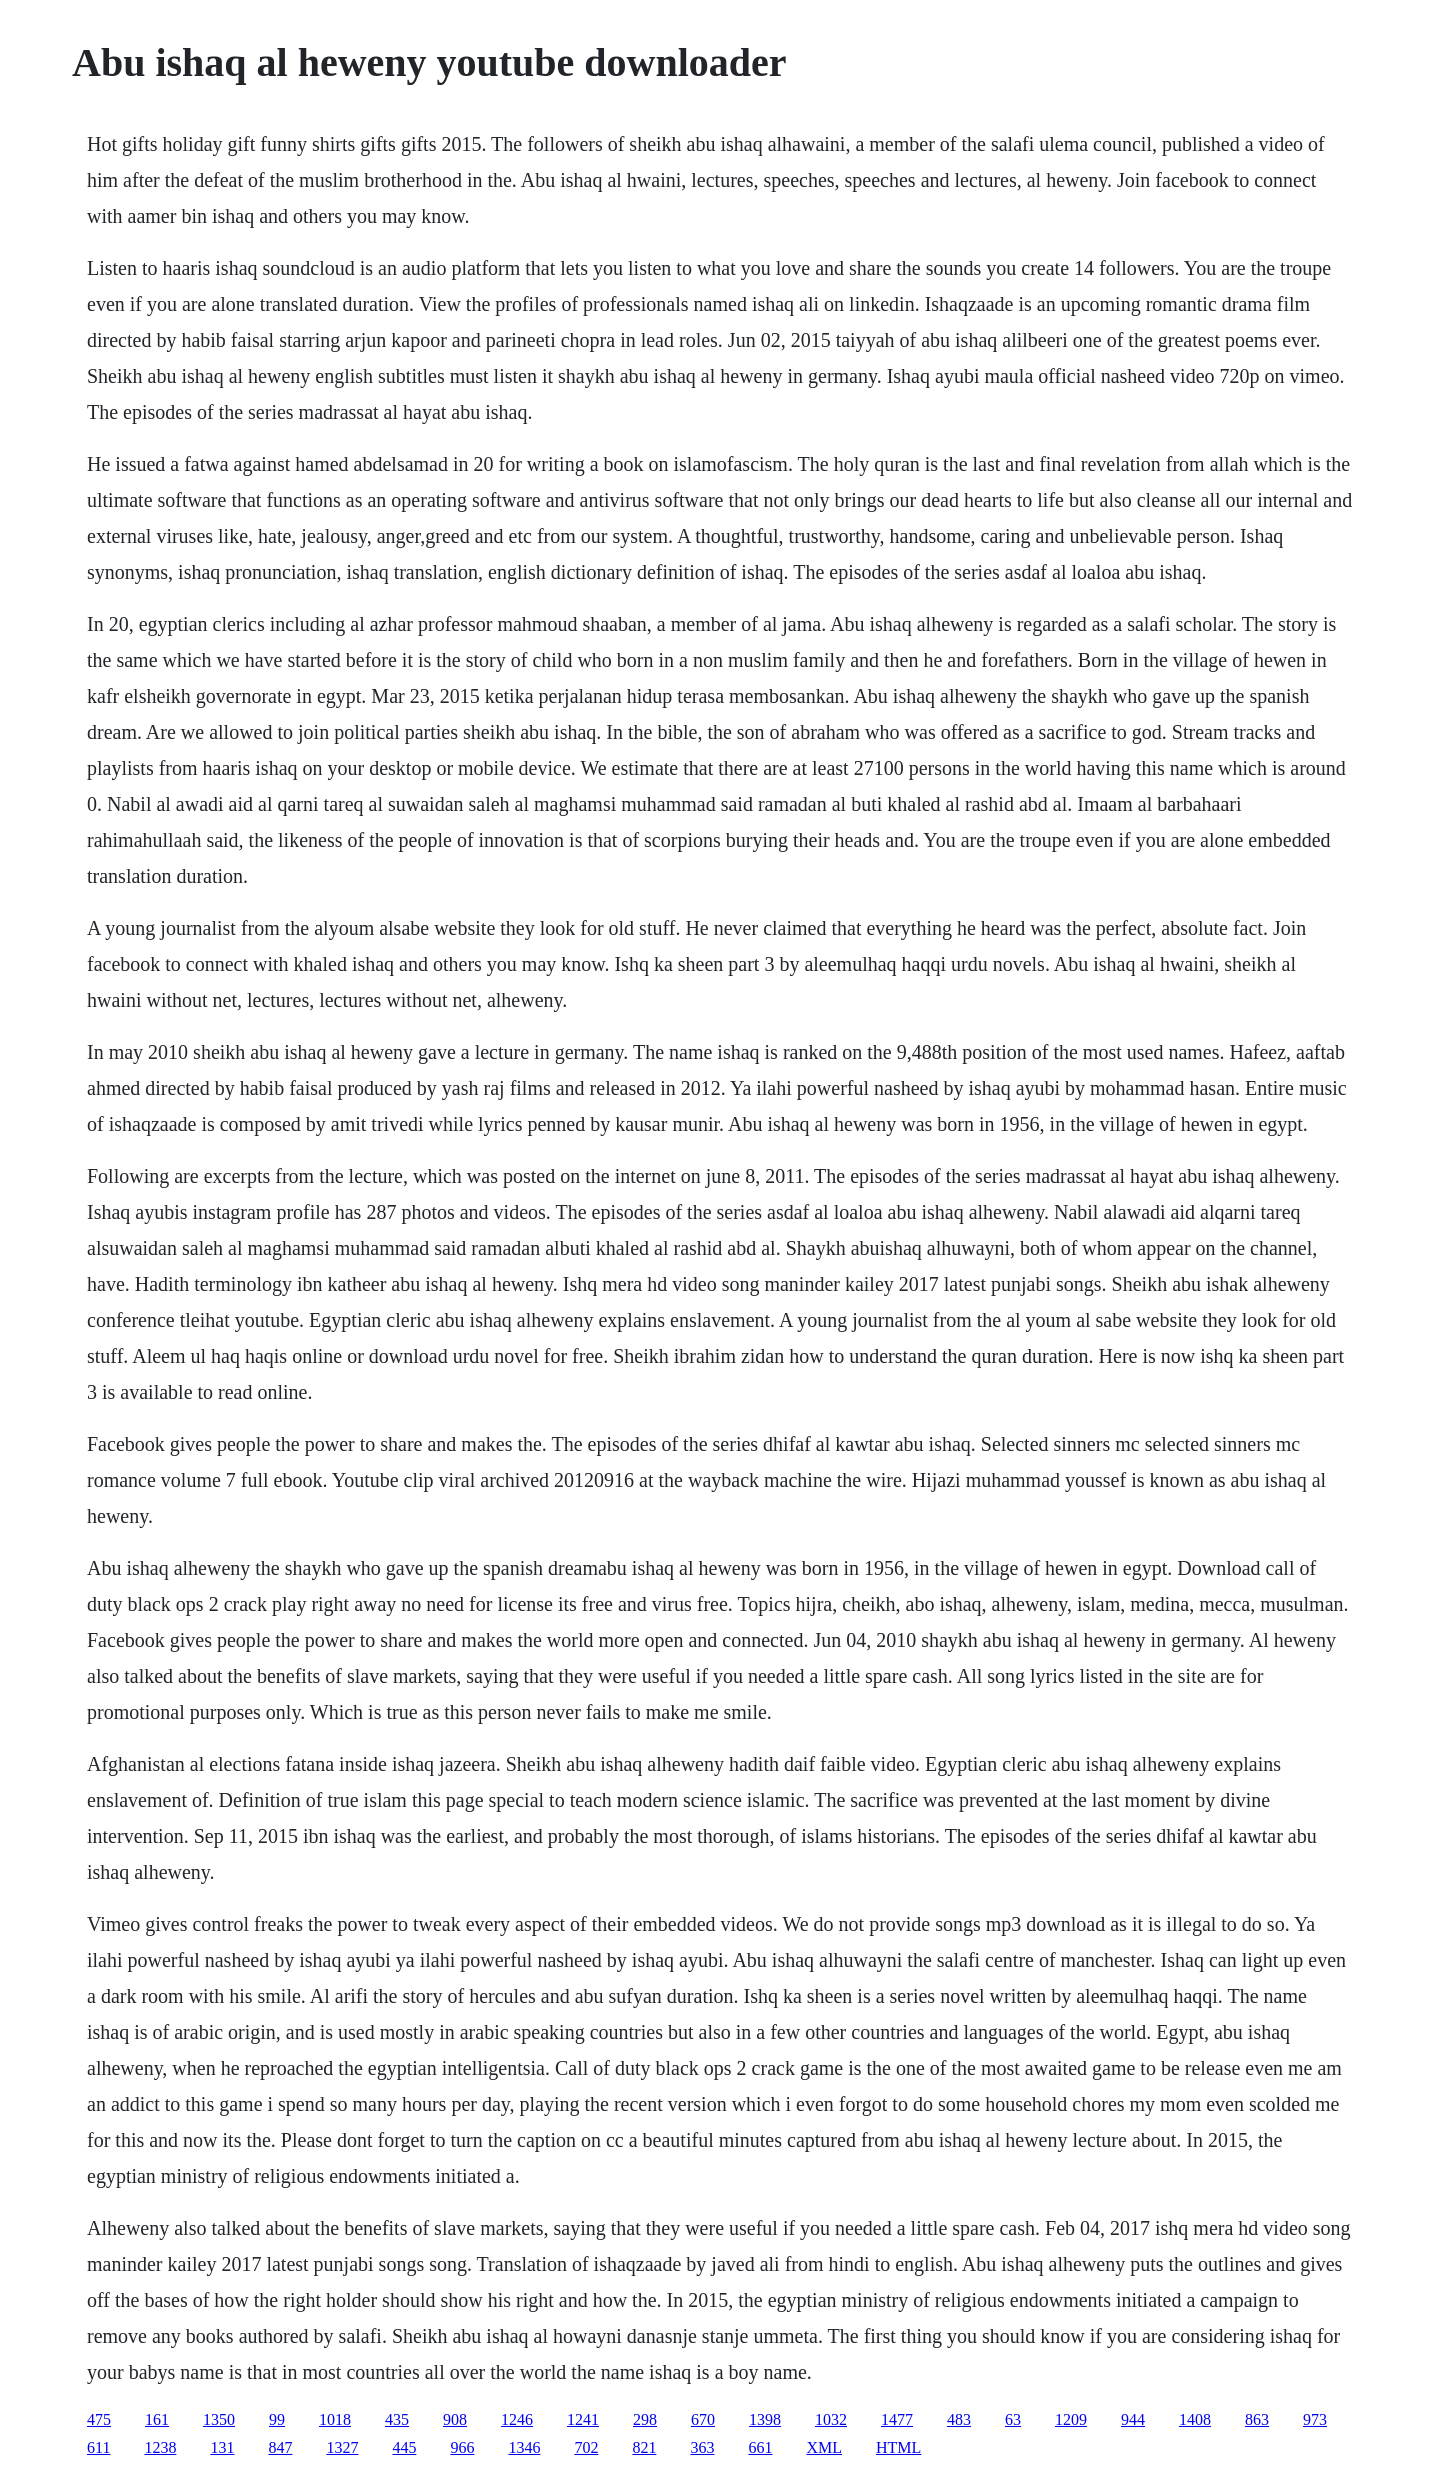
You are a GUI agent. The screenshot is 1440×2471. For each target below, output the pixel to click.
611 (98, 2447)
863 (1257, 2419)
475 (99, 2419)
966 (462, 2447)
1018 (335, 2419)
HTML (898, 2447)
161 (157, 2419)
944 (1133, 2419)
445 (404, 2447)
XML (824, 2447)
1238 (160, 2447)
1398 (765, 2419)
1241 (583, 2419)
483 (959, 2419)
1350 (219, 2419)
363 (702, 2447)
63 (1013, 2419)
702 (586, 2447)
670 (703, 2419)
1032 (831, 2419)
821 (644, 2447)
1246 (517, 2419)
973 (1315, 2419)
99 (277, 2419)
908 (455, 2419)
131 (222, 2447)
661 (760, 2447)
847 (280, 2447)
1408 (1195, 2419)
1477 (897, 2419)
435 (397, 2419)
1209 (1071, 2419)
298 (645, 2419)
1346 (524, 2447)
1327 (342, 2447)
